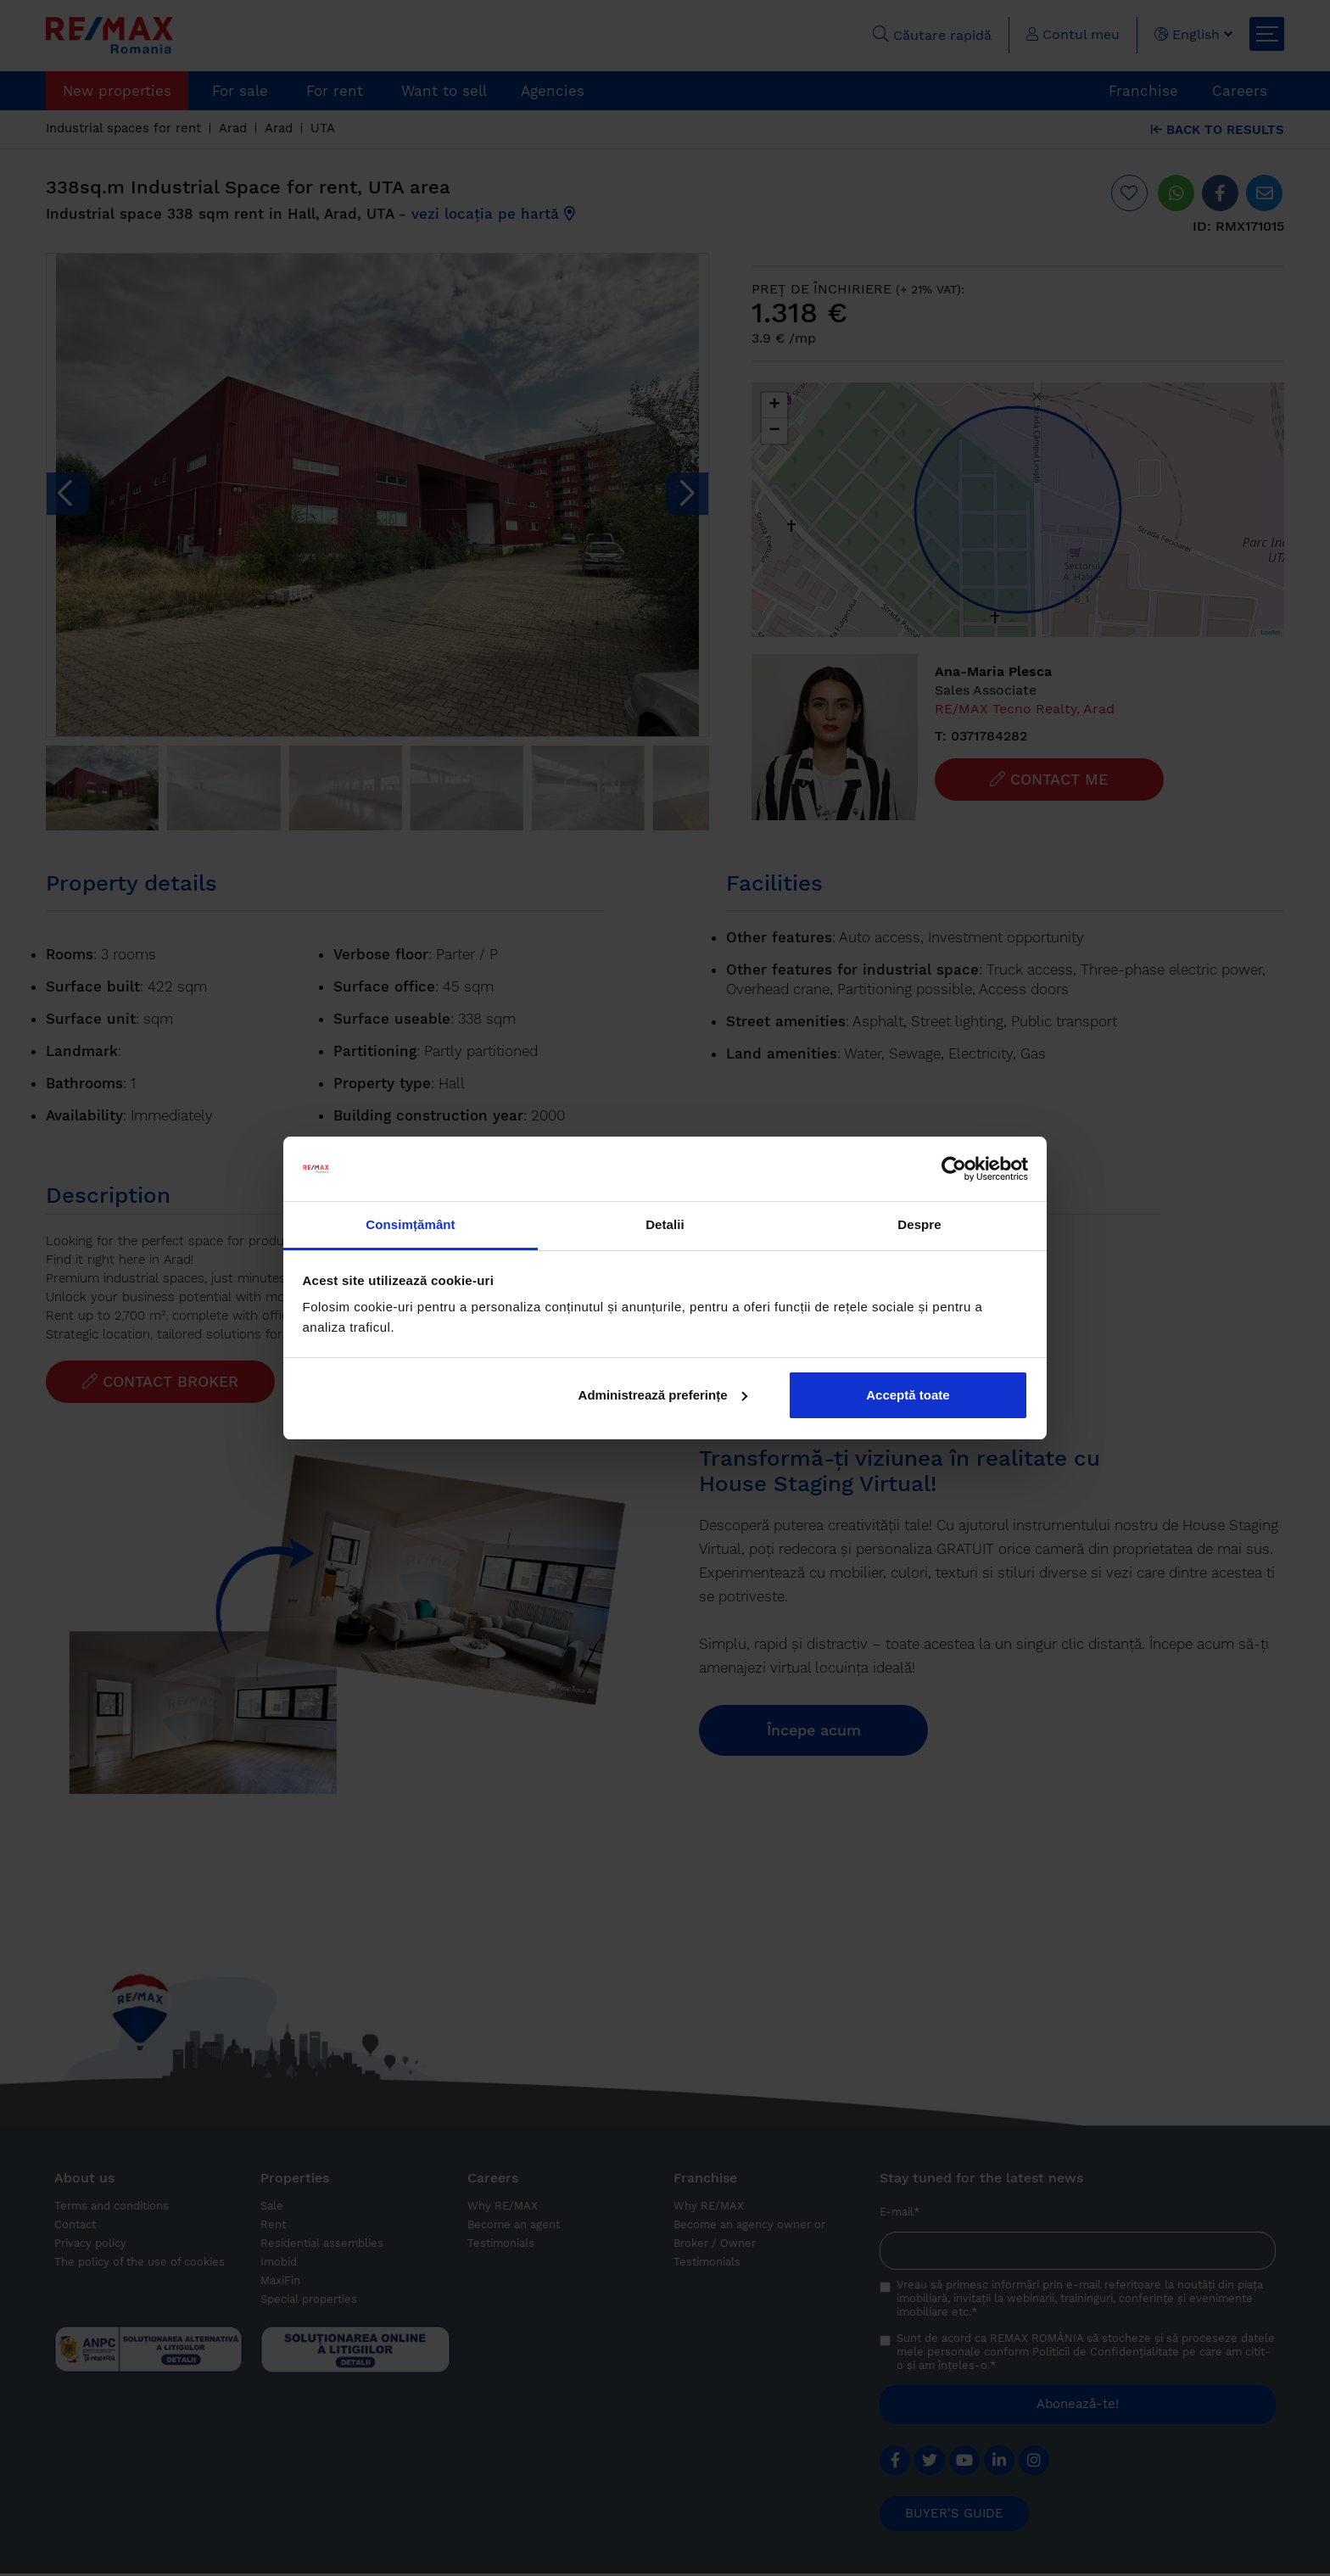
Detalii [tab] (665, 1224)
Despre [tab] (919, 1224)
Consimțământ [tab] (410, 1224)
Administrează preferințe (663, 1395)
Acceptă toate (907, 1395)
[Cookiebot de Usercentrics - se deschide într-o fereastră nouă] (954, 1169)
